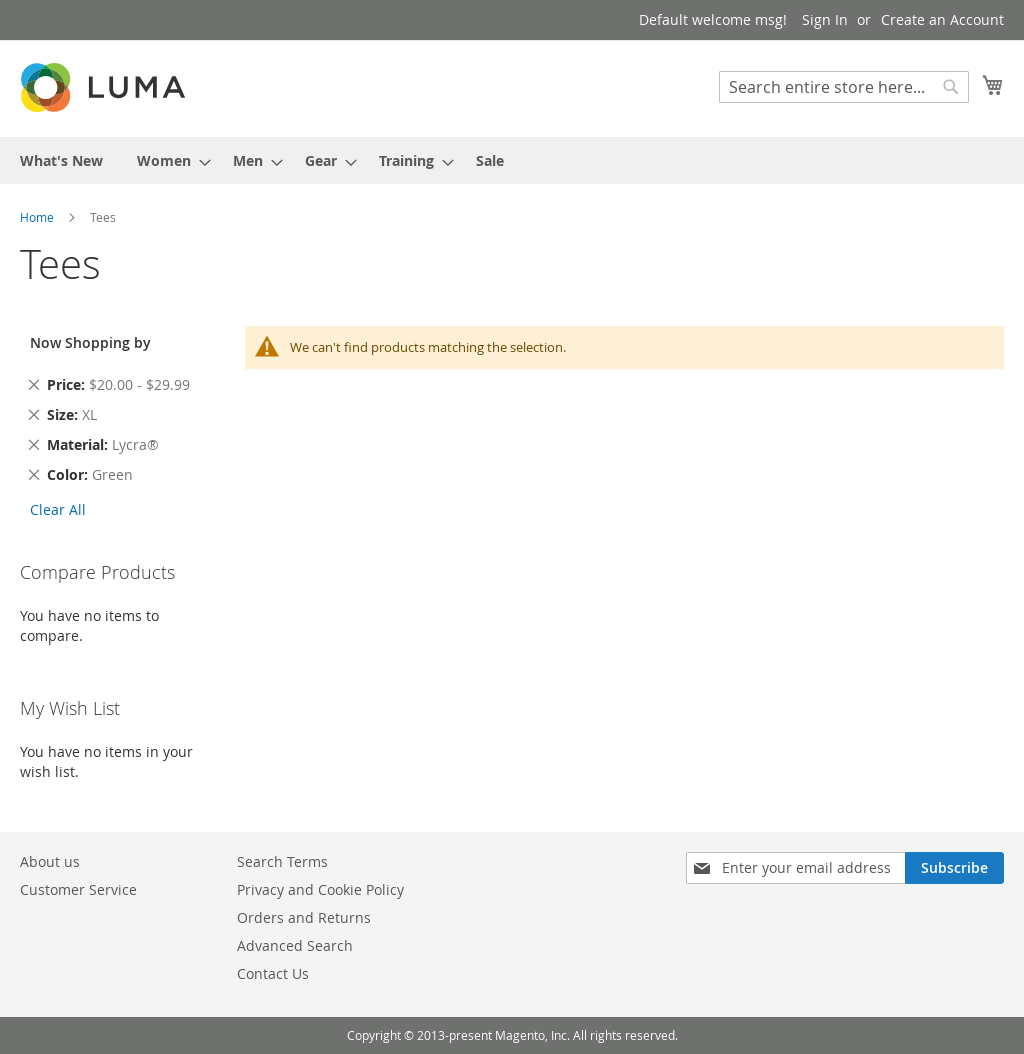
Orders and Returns (304, 917)
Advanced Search (295, 945)
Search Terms (282, 861)
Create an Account (942, 19)
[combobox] (844, 87)
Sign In (825, 19)
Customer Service (78, 889)
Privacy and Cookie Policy (320, 889)
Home (38, 217)
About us (50, 861)
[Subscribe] (954, 868)
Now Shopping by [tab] (90, 342)
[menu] (512, 160)
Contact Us (273, 973)
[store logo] (105, 87)
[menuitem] (61, 160)
